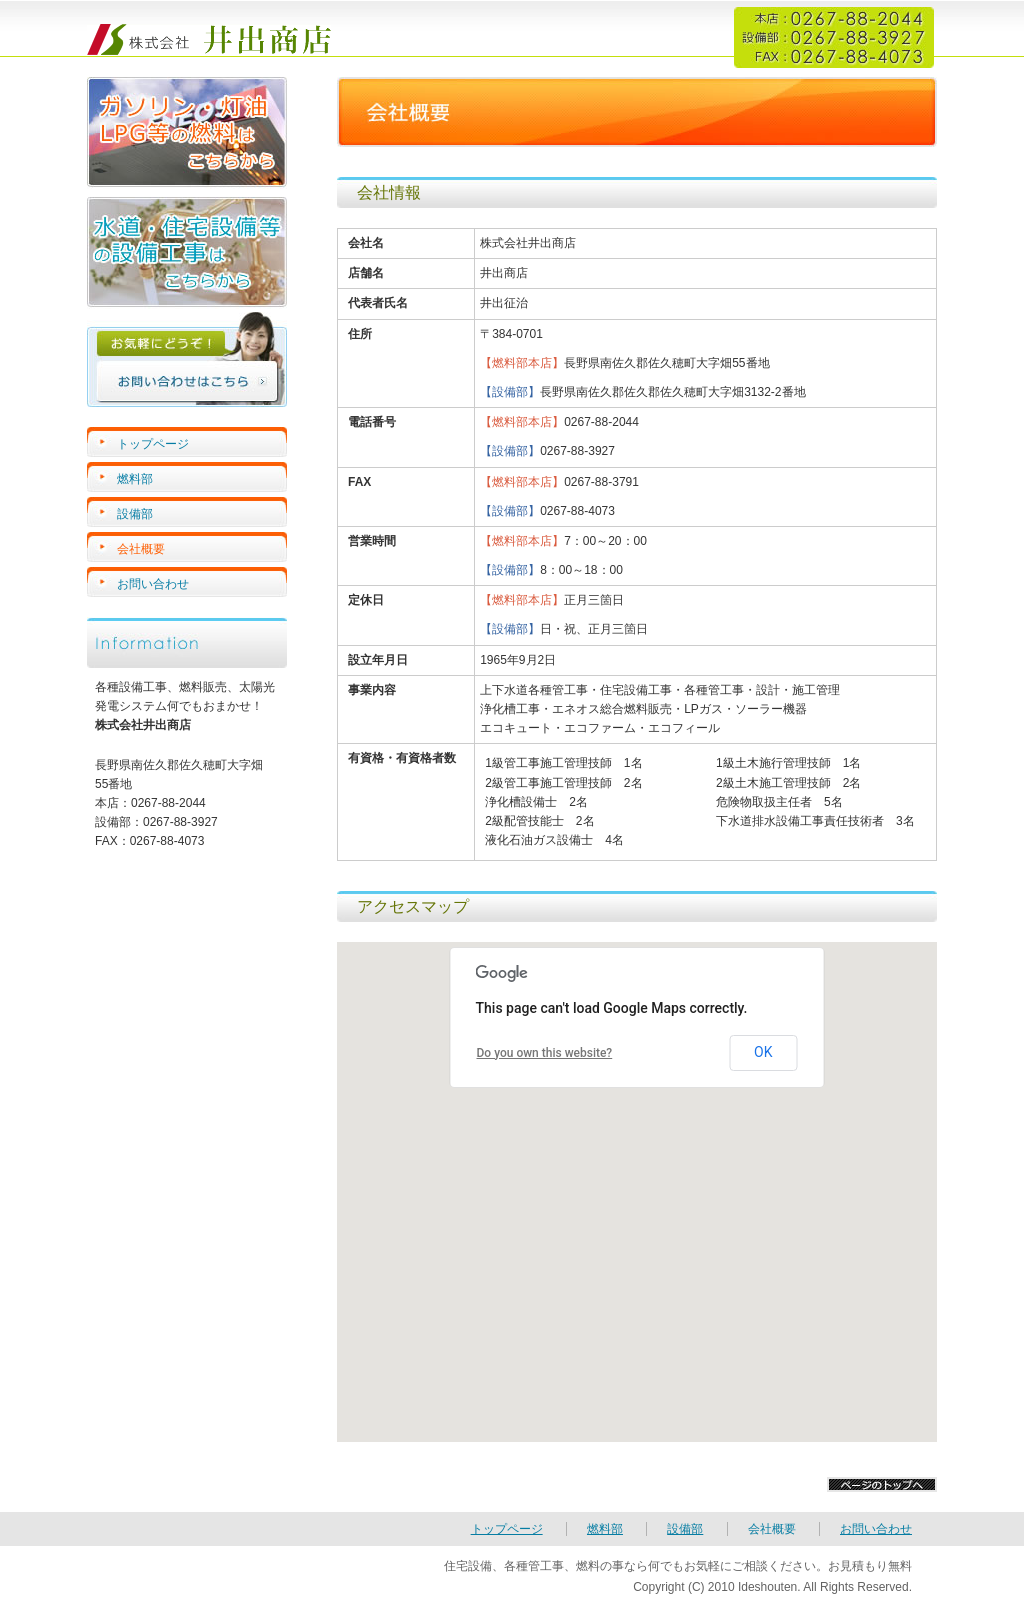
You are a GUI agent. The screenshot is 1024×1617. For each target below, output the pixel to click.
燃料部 (135, 479)
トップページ (153, 444)
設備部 (135, 514)
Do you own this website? (545, 1053)
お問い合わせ (153, 584)
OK (763, 1052)
